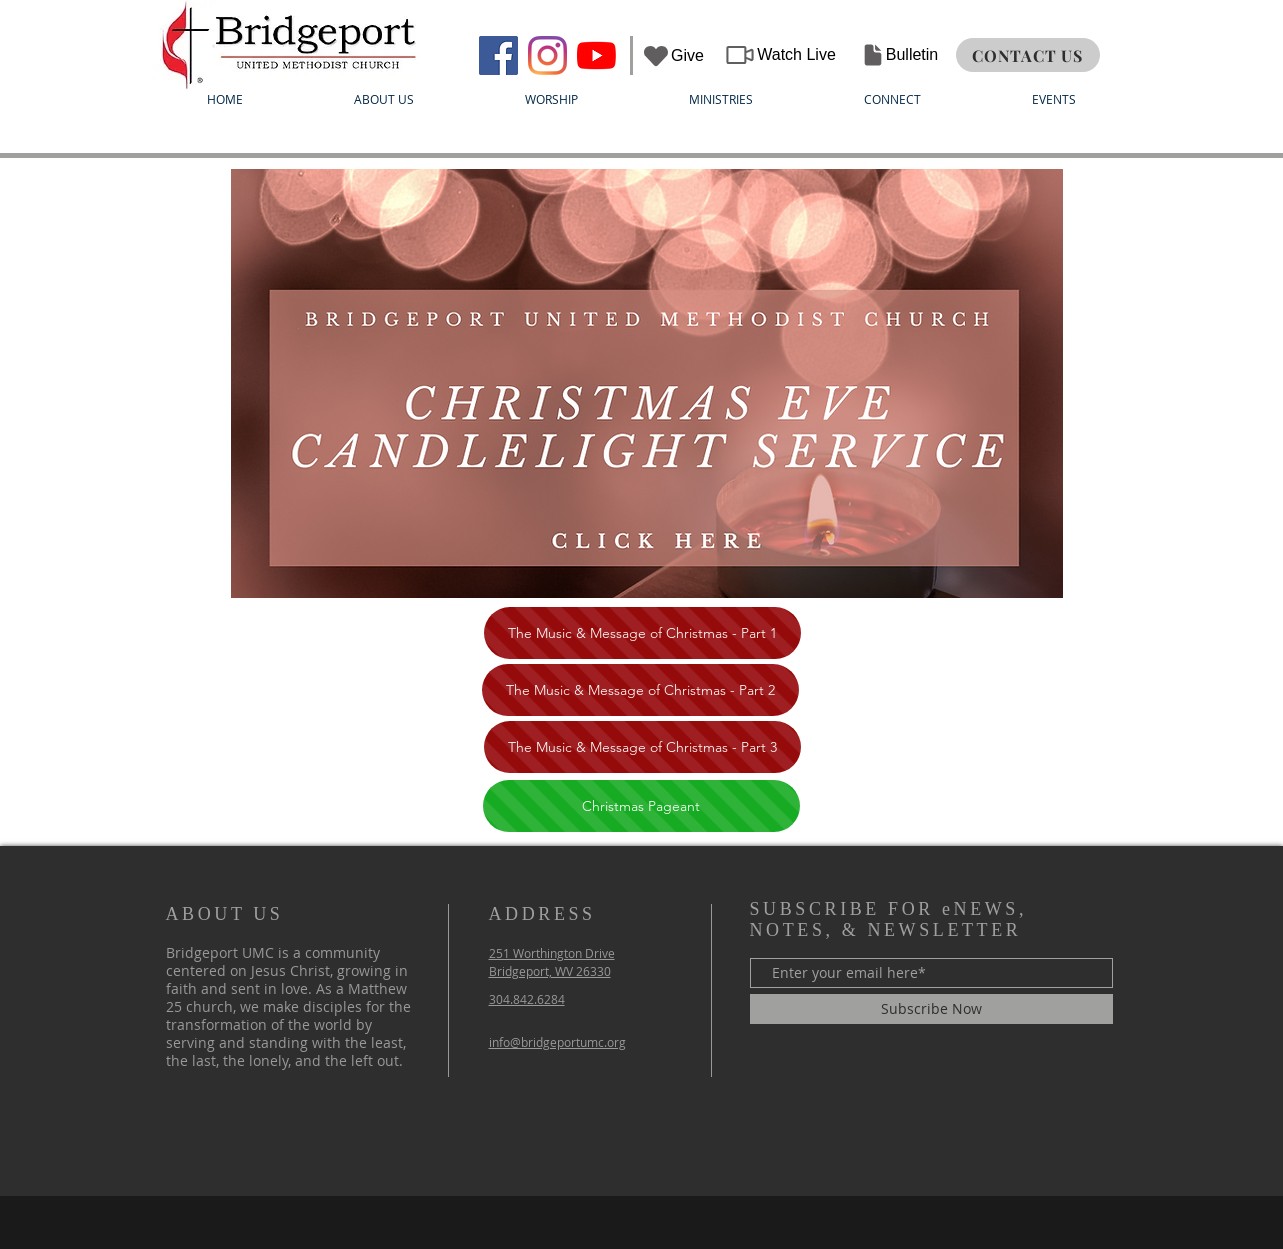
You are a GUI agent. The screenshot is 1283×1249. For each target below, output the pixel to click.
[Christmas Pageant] (641, 806)
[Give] (673, 55)
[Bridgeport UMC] (498, 55)
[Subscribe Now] (931, 1009)
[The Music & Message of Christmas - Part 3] (642, 747)
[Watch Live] (780, 55)
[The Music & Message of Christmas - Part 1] (642, 633)
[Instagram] (547, 55)
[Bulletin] (899, 55)
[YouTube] (596, 55)
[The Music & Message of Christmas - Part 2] (640, 690)
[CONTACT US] (1028, 55)
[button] (384, 99)
